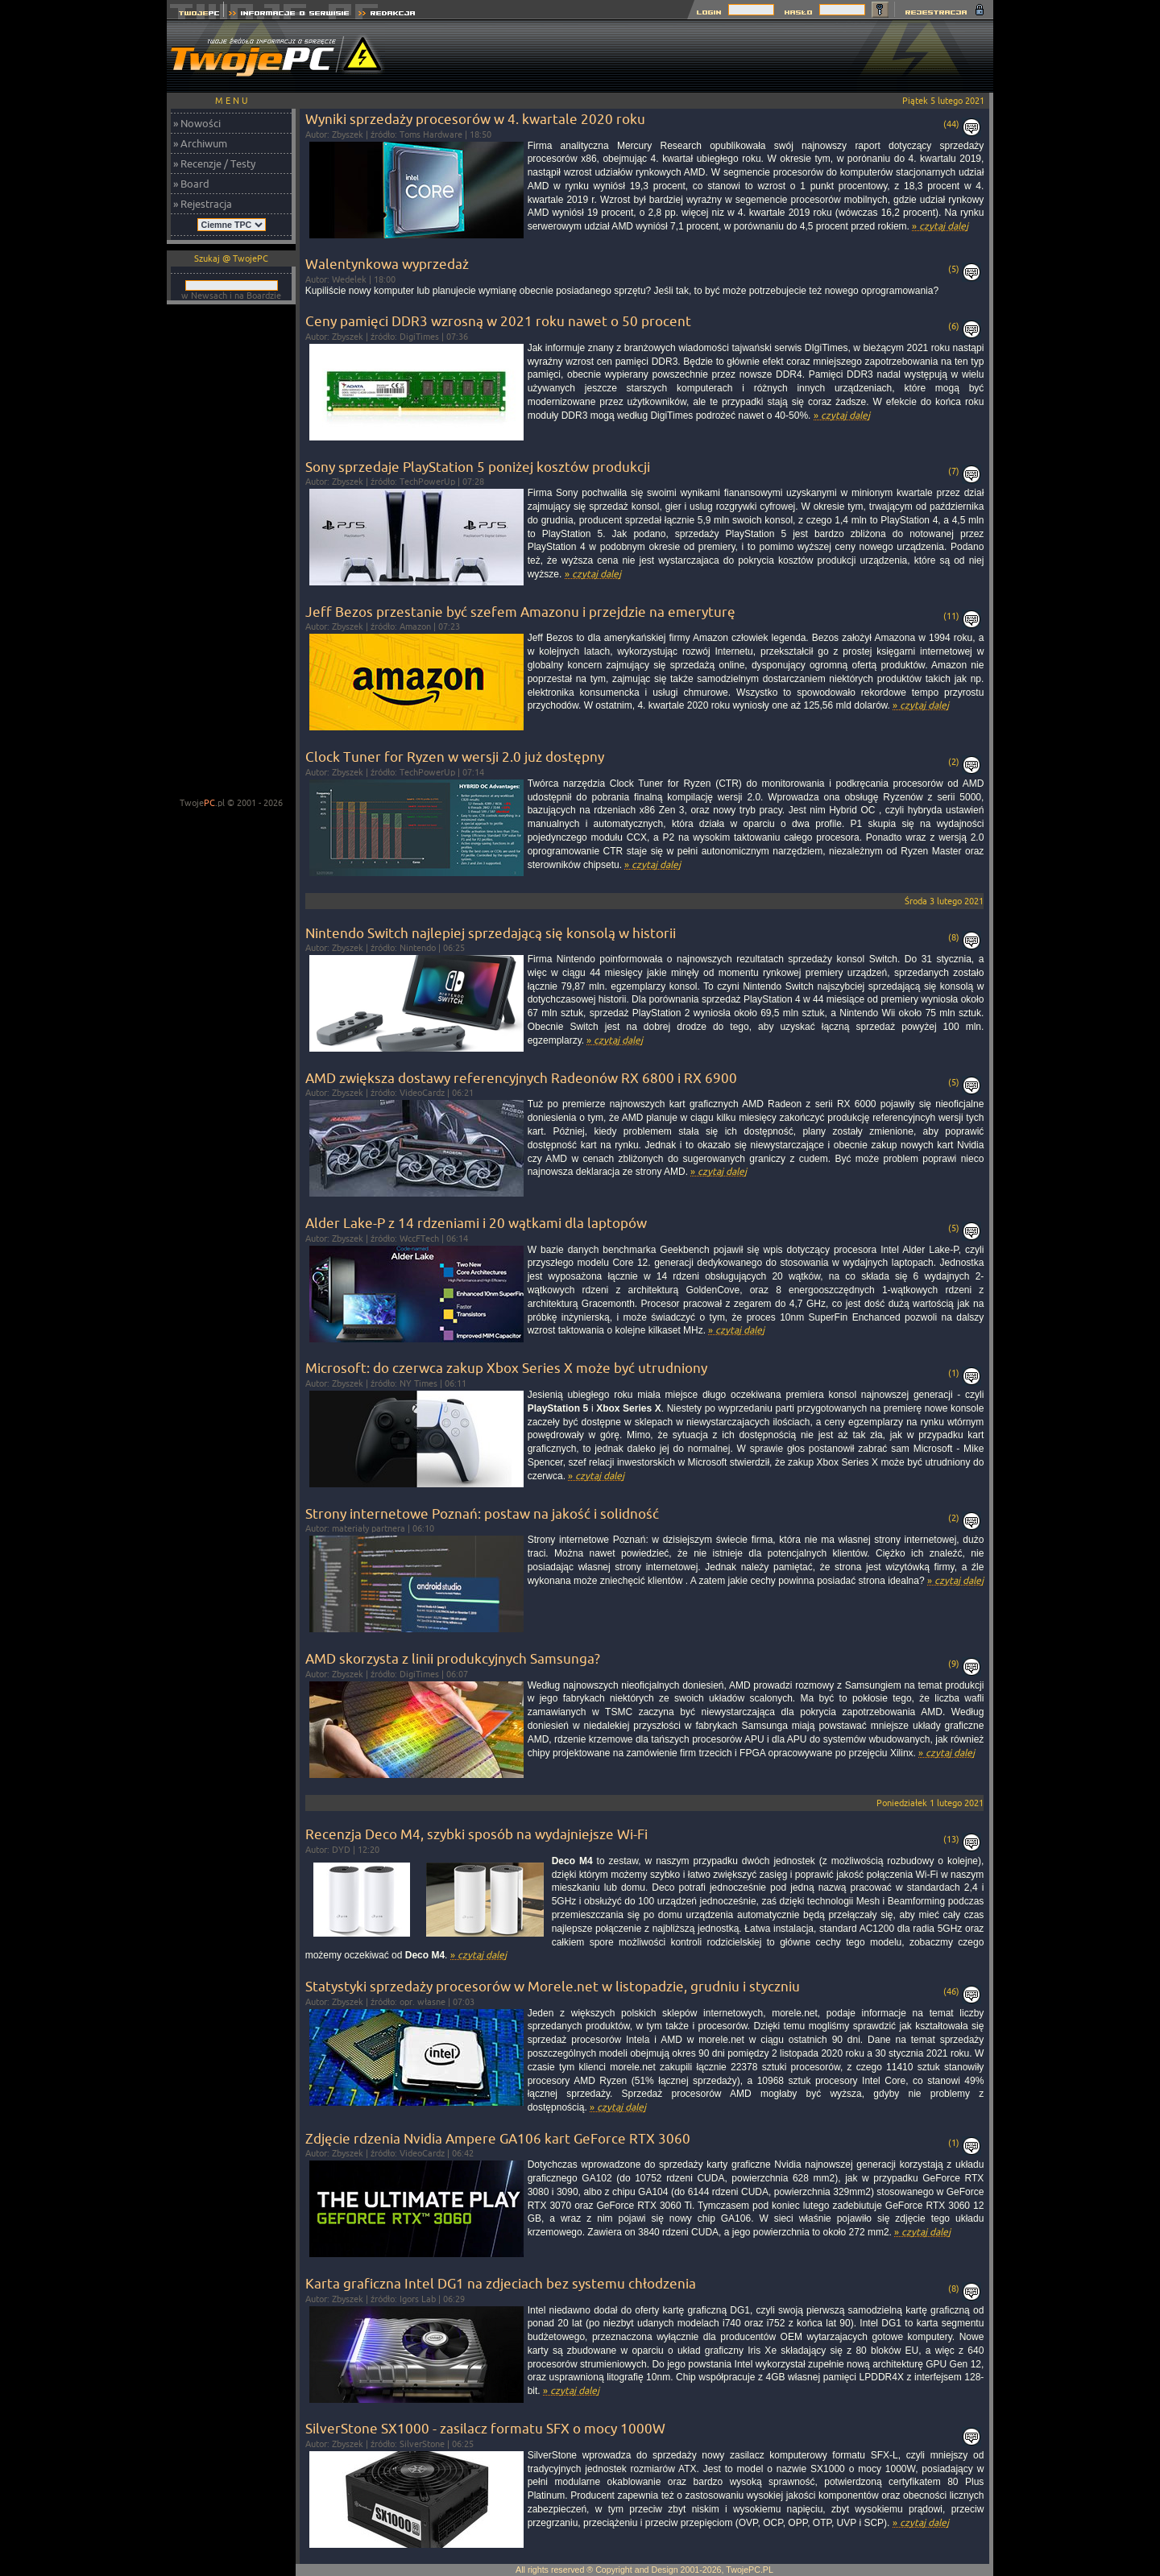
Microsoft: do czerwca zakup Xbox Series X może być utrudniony (506, 1367)
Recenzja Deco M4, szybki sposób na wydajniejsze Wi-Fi (476, 1834)
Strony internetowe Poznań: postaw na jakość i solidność (482, 1513)
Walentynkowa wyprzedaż (387, 263)
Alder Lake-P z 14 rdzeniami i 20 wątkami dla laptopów (476, 1222)
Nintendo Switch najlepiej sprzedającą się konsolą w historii (490, 933)
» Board (191, 183)
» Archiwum (200, 143)
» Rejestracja (202, 203)
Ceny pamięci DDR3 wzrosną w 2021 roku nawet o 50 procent (498, 321)
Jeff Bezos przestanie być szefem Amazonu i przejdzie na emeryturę (520, 611)
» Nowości (197, 123)
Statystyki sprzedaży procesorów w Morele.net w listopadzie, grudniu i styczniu (552, 1986)
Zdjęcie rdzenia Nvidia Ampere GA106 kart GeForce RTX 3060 (497, 2138)
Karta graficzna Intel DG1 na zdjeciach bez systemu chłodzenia (500, 2283)
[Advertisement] (700, 56)
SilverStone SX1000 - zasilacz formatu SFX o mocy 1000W (485, 2428)
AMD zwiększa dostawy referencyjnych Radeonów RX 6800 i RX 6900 (521, 1077)
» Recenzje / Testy (214, 163)
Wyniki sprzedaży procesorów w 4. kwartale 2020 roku (475, 118)
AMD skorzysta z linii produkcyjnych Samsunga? (452, 1658)
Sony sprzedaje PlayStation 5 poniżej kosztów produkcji (477, 466)
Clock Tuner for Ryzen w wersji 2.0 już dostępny (454, 756)
